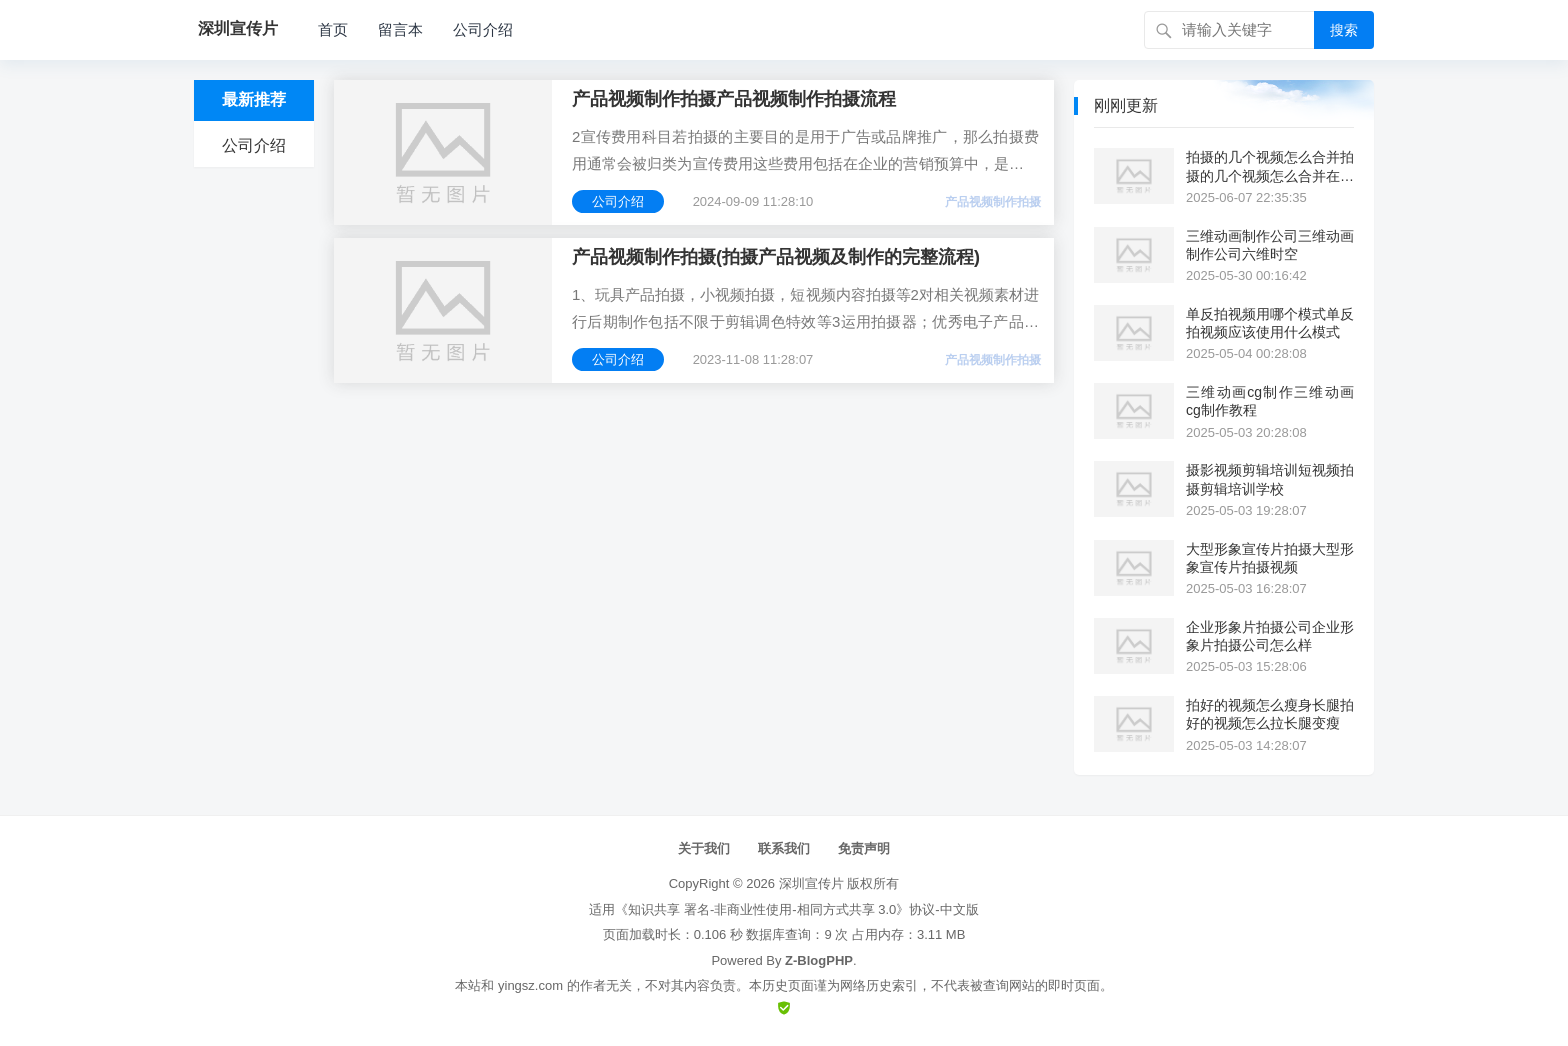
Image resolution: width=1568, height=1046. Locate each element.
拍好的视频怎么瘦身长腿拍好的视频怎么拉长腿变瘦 (1270, 714)
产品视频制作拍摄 (993, 202)
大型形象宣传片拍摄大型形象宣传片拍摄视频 (1270, 558)
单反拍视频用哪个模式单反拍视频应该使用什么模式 (1270, 323)
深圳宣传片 (811, 883)
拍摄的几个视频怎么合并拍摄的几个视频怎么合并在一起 (1270, 166)
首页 (333, 29)
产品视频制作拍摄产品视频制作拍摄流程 (734, 99)
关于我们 (704, 848)
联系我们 (784, 848)
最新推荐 (254, 99)
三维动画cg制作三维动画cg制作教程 (1270, 401)
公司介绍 (483, 29)
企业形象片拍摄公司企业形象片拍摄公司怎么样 (1270, 636)
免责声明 (864, 848)
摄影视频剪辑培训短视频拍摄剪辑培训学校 (1270, 479)
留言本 (400, 29)
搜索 (1344, 30)
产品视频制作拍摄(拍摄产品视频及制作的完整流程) (776, 257)
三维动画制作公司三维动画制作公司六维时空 (1270, 245)
